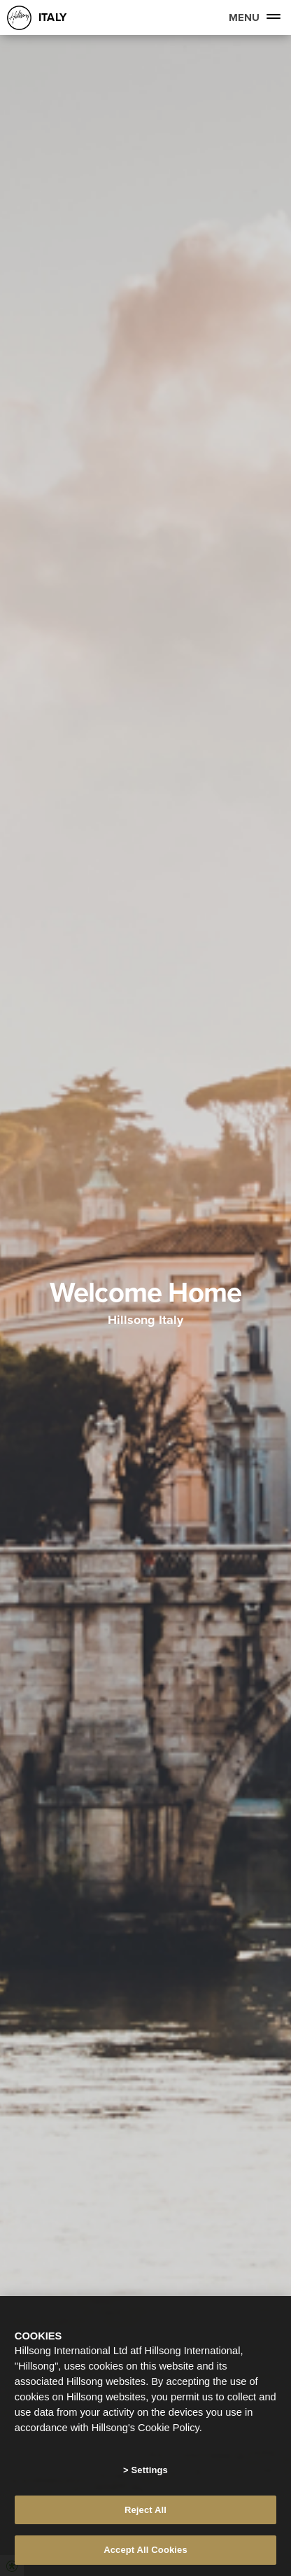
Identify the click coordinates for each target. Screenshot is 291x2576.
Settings (150, 2470)
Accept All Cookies (145, 2550)
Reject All (145, 2510)
